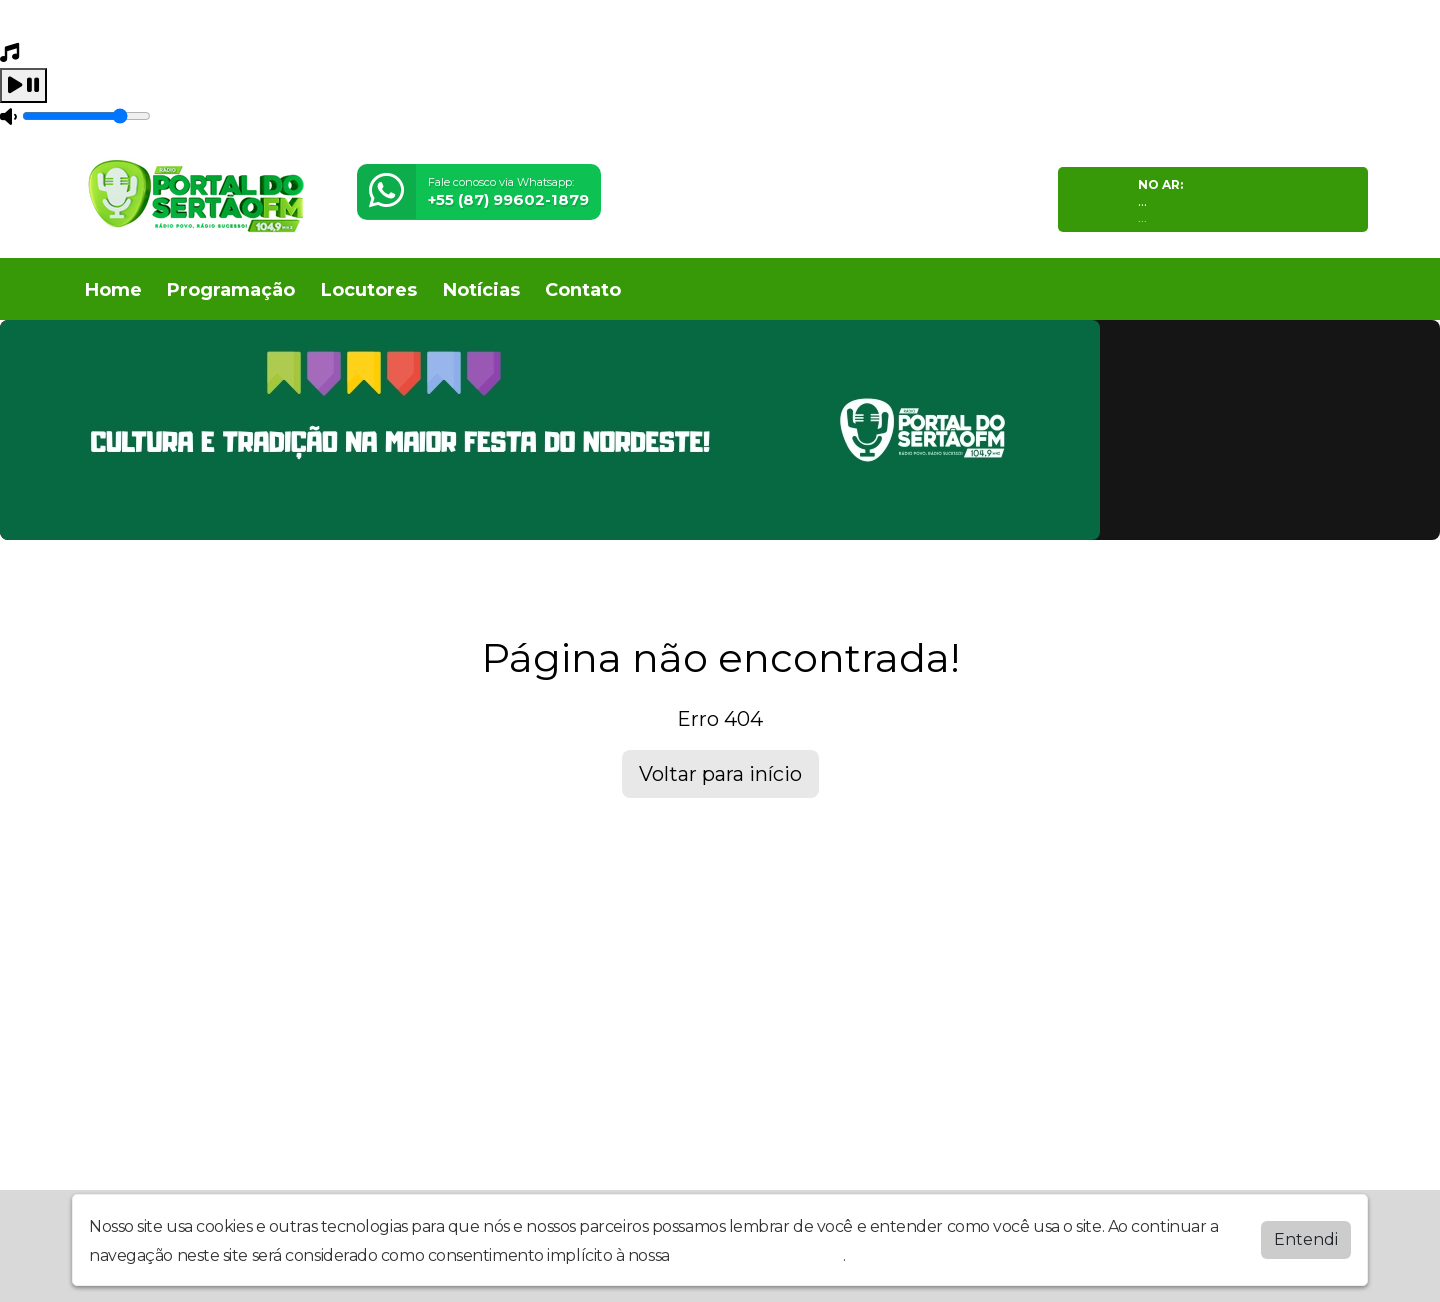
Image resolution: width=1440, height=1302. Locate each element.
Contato (583, 290)
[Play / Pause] (23, 85)
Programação (231, 290)
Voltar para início (720, 774)
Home (113, 290)
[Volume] (86, 116)
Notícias (481, 290)
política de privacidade (758, 1255)
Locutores (369, 290)
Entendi (1306, 1239)
